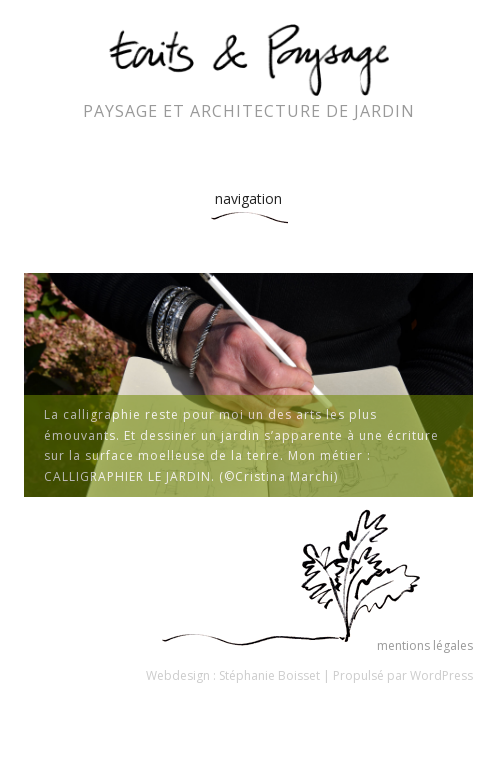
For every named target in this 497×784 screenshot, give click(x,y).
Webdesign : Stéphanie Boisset (233, 675)
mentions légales (425, 645)
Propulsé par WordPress (403, 675)
